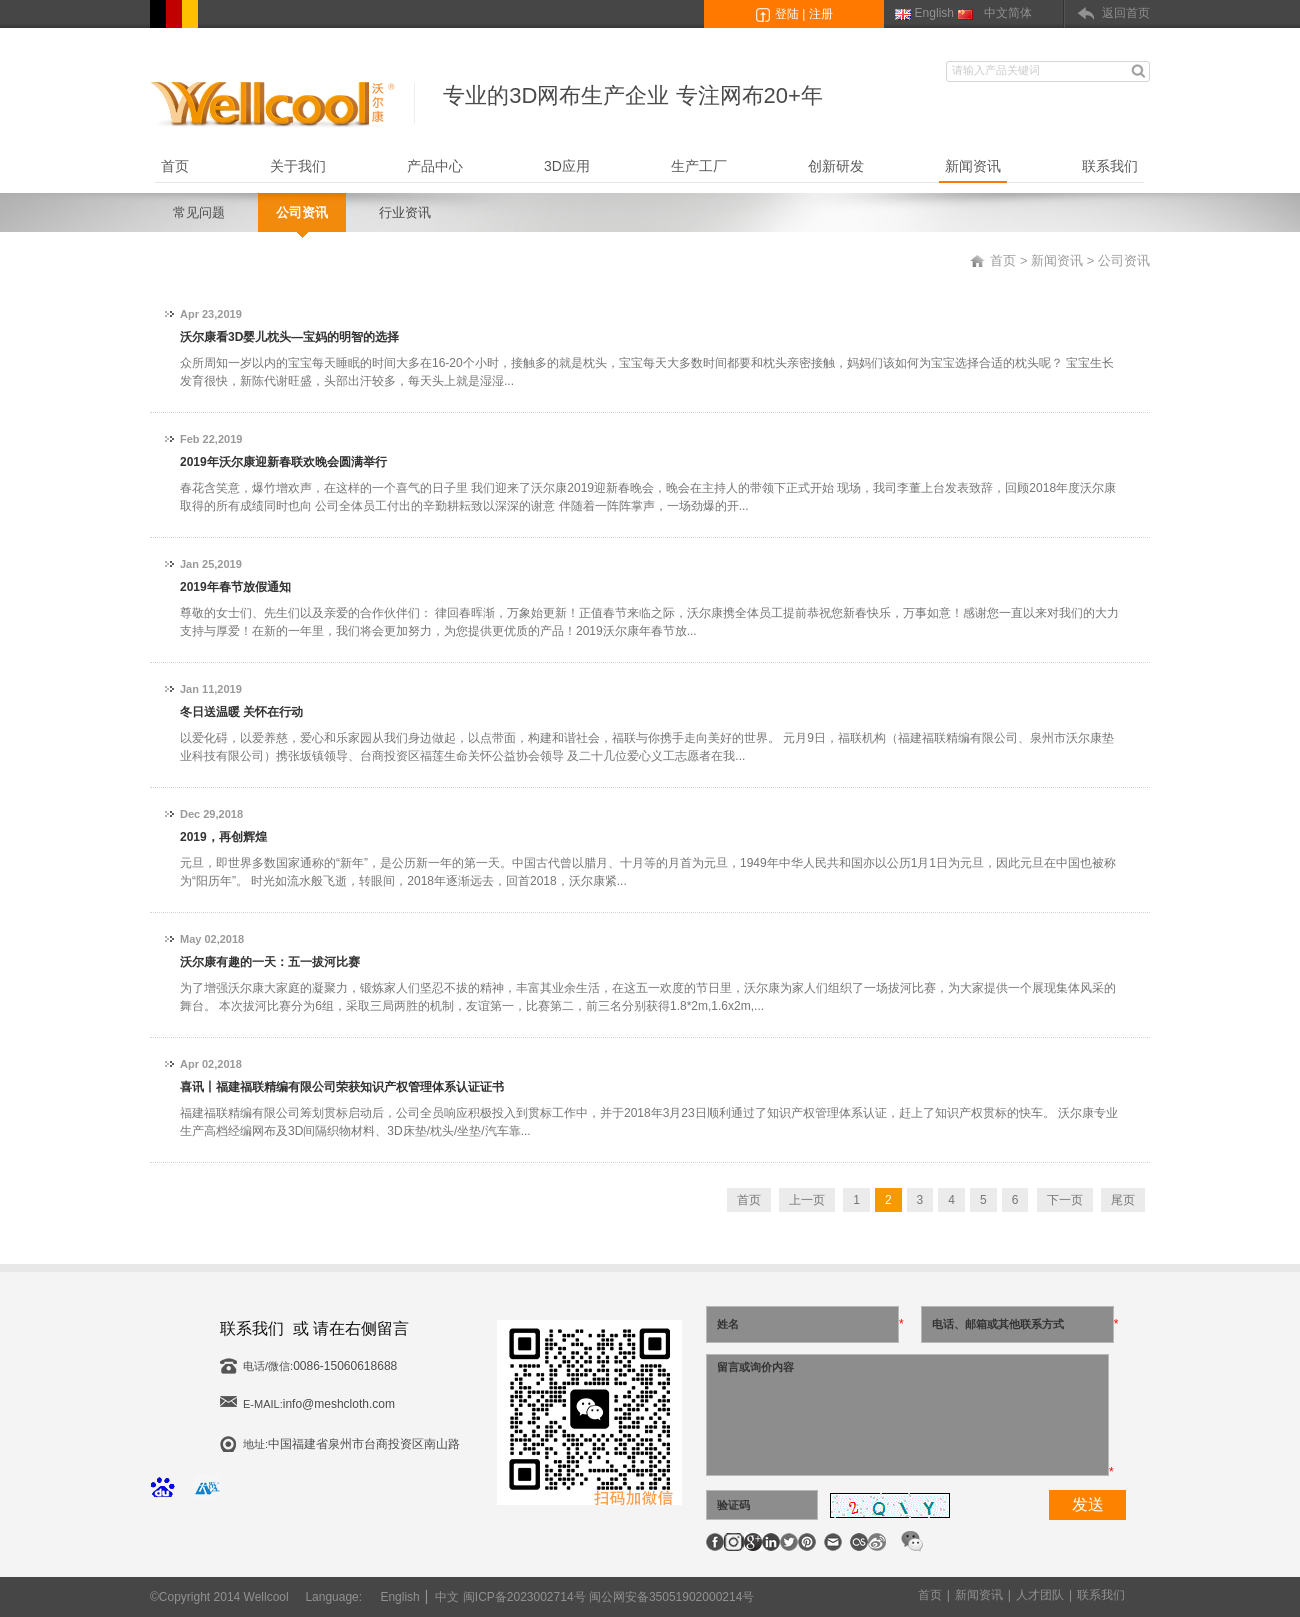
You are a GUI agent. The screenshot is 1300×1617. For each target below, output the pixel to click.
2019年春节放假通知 (235, 587)
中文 (447, 1597)
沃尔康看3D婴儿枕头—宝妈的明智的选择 (289, 337)
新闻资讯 (973, 166)
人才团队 (1040, 1595)
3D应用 (567, 166)
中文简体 (1008, 13)
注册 (821, 14)
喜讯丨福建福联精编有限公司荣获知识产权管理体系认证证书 (342, 1087)
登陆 (787, 14)
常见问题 (199, 212)
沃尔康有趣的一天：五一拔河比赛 (270, 962)
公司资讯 (302, 212)
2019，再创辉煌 (223, 837)
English (934, 13)
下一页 (1065, 1200)
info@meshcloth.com (339, 1404)
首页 (175, 166)
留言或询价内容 (907, 1415)
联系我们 (1110, 166)
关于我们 (298, 166)
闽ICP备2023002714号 (524, 1597)
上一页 (807, 1200)
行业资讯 (405, 212)
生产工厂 (699, 166)
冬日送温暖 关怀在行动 (241, 712)
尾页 (1123, 1200)
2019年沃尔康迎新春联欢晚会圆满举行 (283, 462)
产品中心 (435, 166)
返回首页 (1126, 13)
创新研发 (836, 166)
